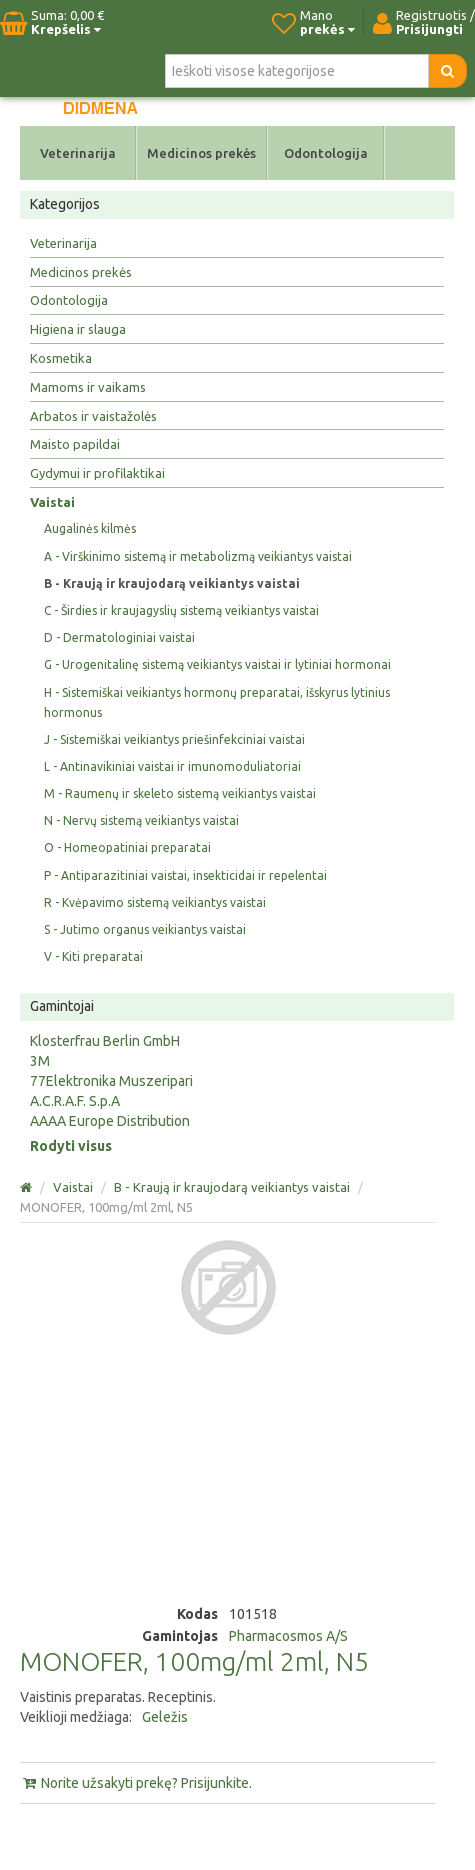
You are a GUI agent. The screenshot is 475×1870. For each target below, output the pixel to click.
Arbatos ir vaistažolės (93, 416)
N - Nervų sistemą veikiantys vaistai (141, 820)
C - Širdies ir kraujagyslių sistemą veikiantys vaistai (181, 610)
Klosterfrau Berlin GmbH (105, 1041)
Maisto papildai (75, 444)
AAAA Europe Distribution (110, 1121)
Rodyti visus (71, 1146)
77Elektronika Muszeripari (111, 1081)
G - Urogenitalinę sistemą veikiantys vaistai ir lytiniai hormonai (217, 664)
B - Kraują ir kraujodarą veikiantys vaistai (172, 583)
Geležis (165, 1717)
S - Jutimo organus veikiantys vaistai (145, 929)
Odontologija (326, 153)
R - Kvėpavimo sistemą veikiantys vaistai (155, 902)
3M (40, 1061)
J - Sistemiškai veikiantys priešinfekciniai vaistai (174, 739)
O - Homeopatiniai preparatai (127, 847)
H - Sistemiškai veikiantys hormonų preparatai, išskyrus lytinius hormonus (217, 702)
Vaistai (52, 502)
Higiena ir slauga (78, 329)
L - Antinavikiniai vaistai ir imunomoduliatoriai (172, 766)
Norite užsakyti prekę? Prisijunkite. (136, 1783)
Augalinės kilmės (90, 528)
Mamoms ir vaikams (88, 387)
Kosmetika (61, 358)
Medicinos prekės (201, 153)
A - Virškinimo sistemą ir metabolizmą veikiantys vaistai (198, 556)
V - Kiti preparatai (93, 956)
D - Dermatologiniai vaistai (119, 637)
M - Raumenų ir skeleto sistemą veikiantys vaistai (180, 793)
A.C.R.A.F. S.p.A (75, 1101)
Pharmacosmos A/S (288, 1636)
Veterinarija (78, 153)
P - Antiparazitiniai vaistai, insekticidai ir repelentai (185, 875)
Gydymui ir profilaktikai (97, 473)
